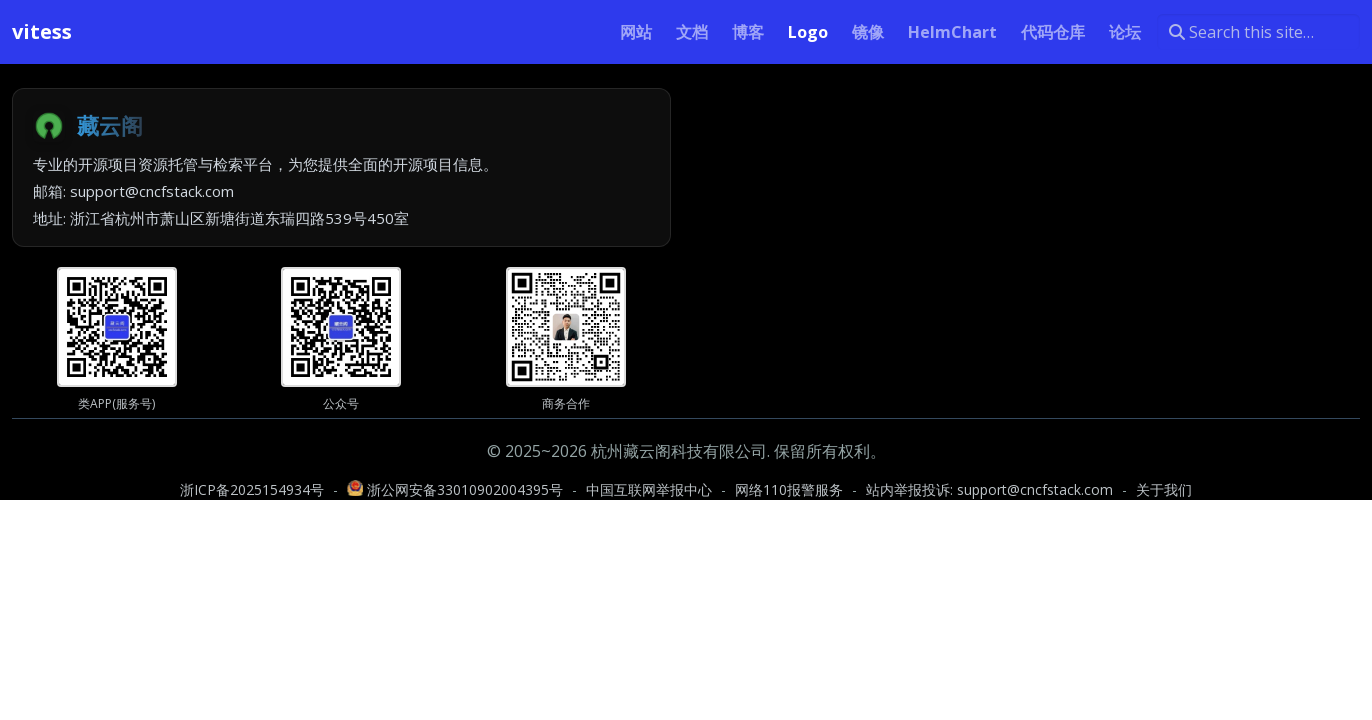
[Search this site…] (1258, 32)
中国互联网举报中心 (649, 489)
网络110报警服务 (789, 489)
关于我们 (1164, 489)
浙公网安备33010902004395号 (457, 489)
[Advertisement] (1030, 228)
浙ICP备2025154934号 (252, 489)
